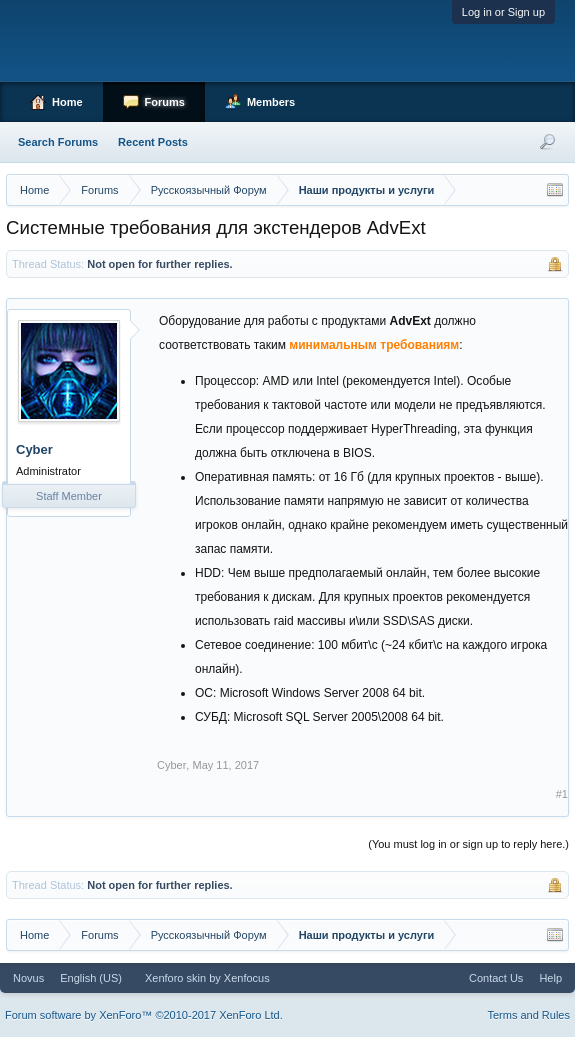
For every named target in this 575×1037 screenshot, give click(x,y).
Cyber (34, 449)
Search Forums (58, 142)
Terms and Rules (528, 1015)
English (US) (91, 978)
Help (550, 978)
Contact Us (496, 978)
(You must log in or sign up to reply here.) (468, 844)
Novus (28, 978)
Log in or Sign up (503, 12)
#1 (562, 794)
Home (67, 102)
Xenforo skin (175, 978)
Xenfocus (247, 978)
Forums (165, 102)
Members (271, 102)
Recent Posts (153, 142)
